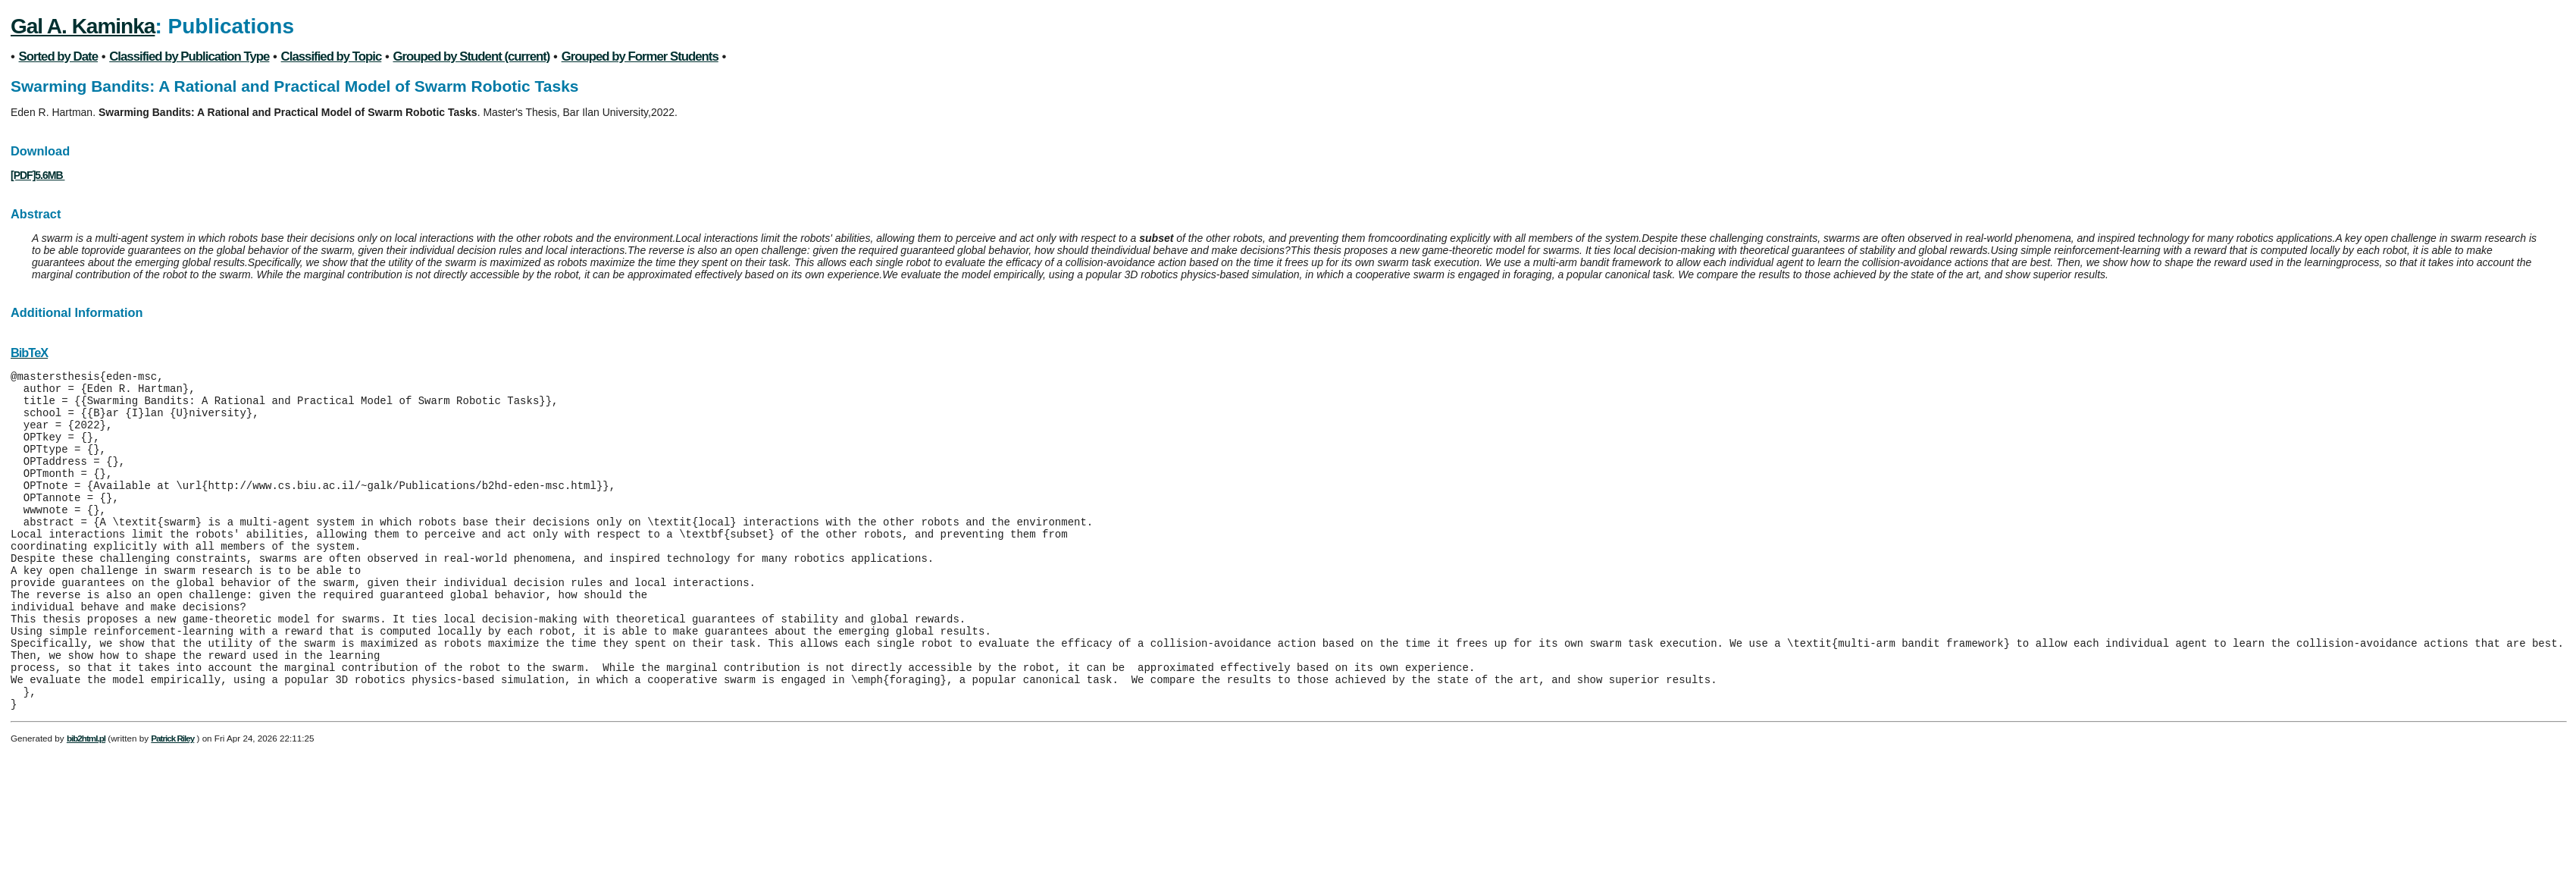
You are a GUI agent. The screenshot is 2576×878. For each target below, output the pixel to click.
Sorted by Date (58, 56)
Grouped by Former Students (640, 56)
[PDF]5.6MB (37, 175)
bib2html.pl (86, 802)
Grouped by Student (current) (471, 56)
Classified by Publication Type (189, 56)
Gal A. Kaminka (83, 26)
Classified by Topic (331, 56)
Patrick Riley (172, 802)
